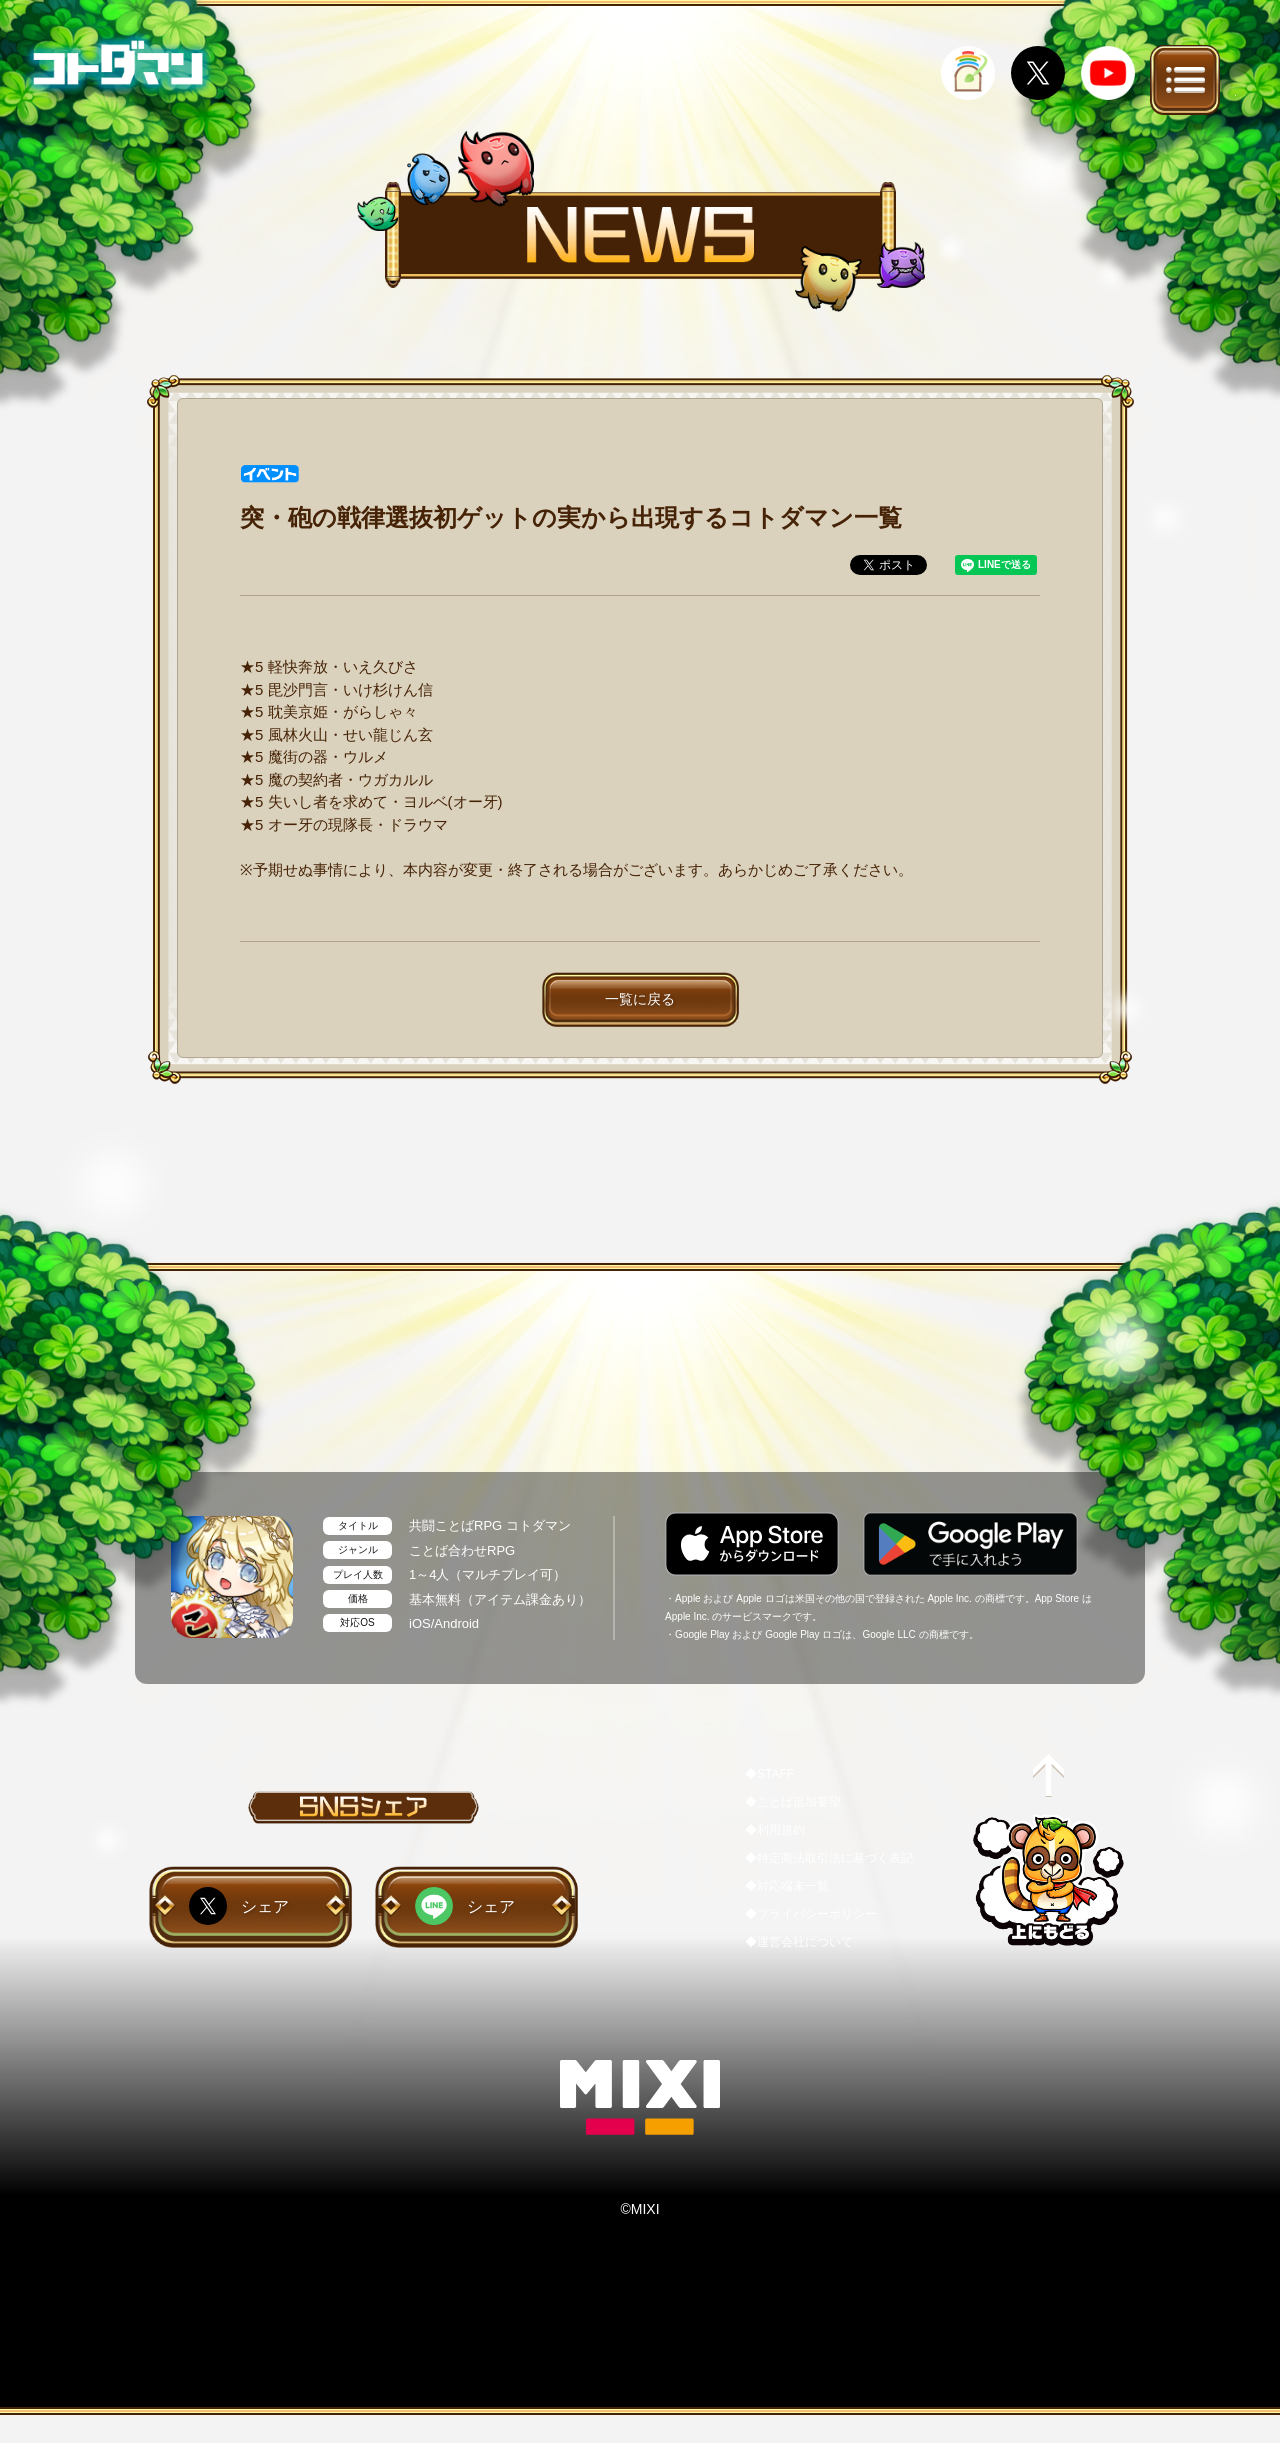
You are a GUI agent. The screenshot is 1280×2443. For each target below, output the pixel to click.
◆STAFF (769, 1774)
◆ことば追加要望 (793, 1802)
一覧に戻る (640, 999)
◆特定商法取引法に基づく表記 (829, 1858)
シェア (265, 1906)
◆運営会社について (799, 1942)
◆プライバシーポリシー (811, 1914)
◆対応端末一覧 (787, 1886)
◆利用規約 (775, 1830)
